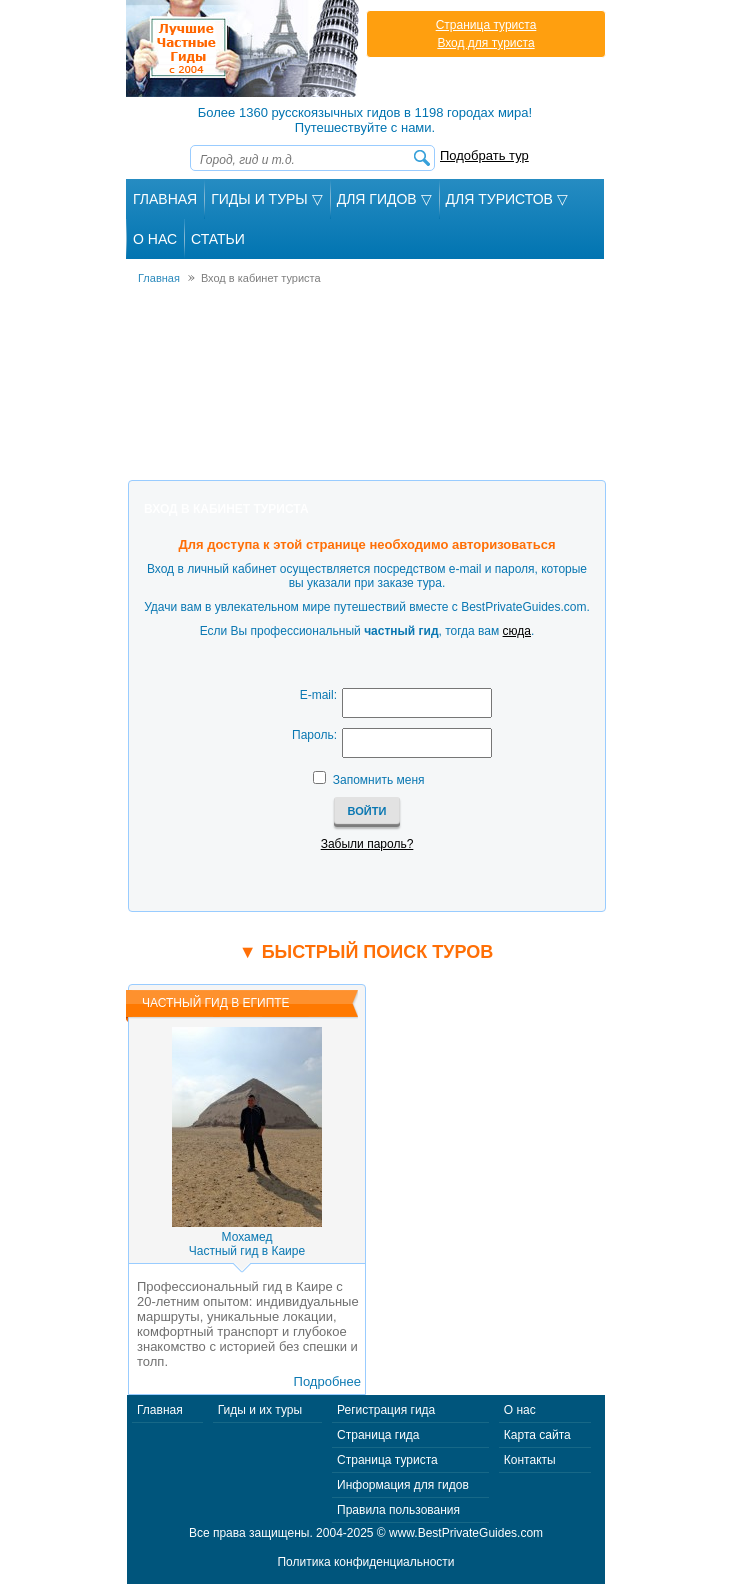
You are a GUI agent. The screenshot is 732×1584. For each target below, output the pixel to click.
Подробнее (327, 1381)
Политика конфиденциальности (365, 1562)
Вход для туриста (485, 43)
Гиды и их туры (260, 1410)
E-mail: (318, 695)
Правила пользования (398, 1510)
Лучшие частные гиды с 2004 (244, 48)
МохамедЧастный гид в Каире (247, 1244)
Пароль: (314, 735)
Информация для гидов (403, 1485)
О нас (520, 1410)
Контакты (530, 1460)
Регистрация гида (386, 1410)
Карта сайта (537, 1435)
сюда (517, 631)
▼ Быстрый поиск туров (366, 952)
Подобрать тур (484, 155)
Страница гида (378, 1435)
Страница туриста (486, 25)
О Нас (155, 239)
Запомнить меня (379, 780)
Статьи (218, 239)
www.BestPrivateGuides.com (466, 1533)
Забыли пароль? (367, 844)
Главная (165, 199)
